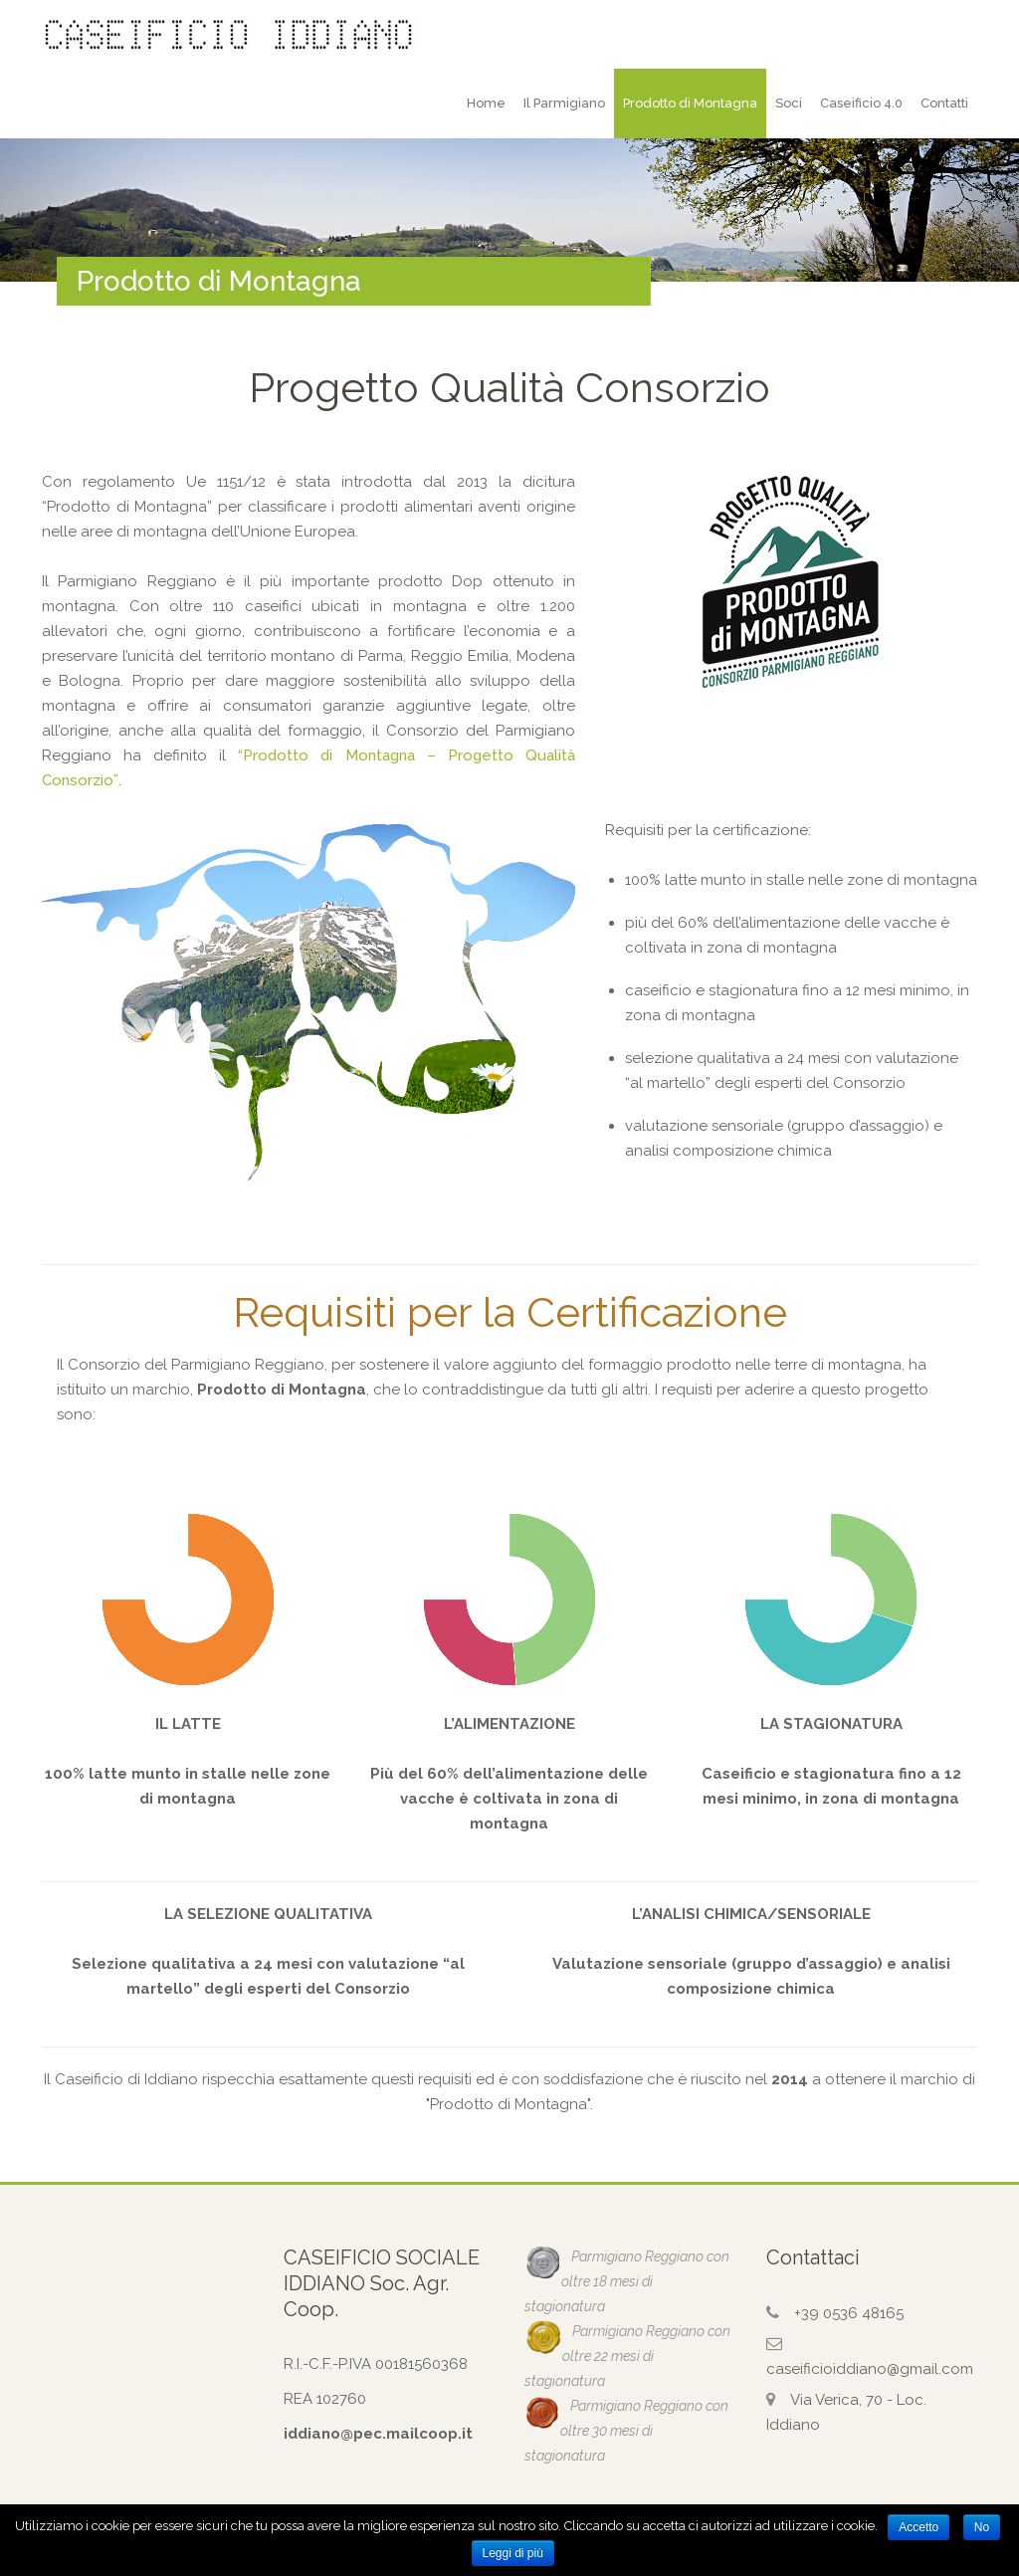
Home (486, 103)
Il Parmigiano (564, 103)
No (981, 2527)
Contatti (944, 103)
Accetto (918, 2527)
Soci (788, 103)
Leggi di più (513, 2553)
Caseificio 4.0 (861, 103)
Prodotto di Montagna (690, 103)
